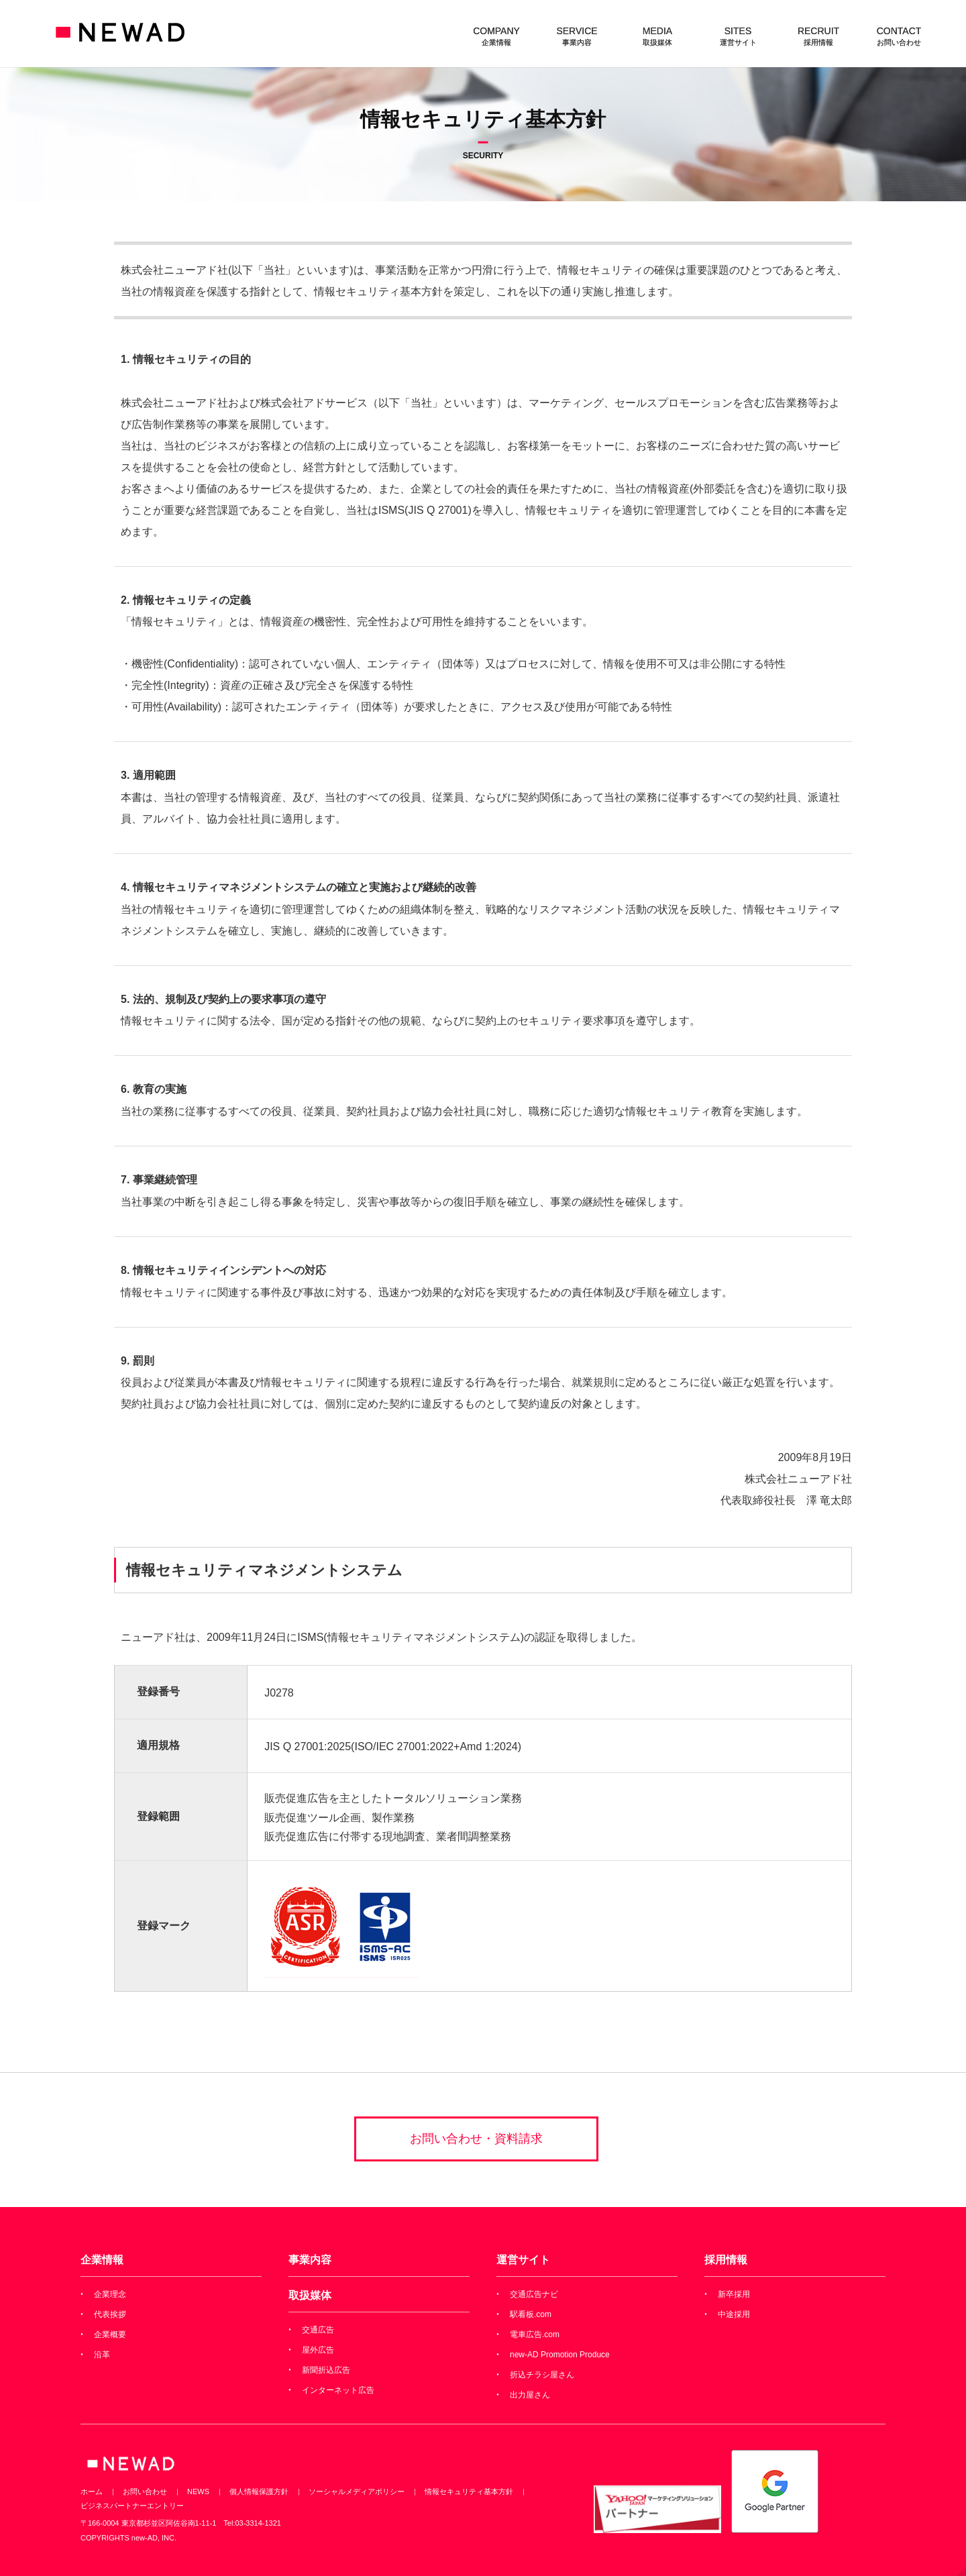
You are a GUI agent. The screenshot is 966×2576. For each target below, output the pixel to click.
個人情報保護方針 (258, 2491)
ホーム (91, 2491)
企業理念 (110, 2294)
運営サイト (523, 2259)
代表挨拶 (110, 2314)
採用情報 (725, 2259)
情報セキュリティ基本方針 (469, 2491)
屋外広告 (318, 2350)
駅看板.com (530, 2314)
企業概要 (110, 2334)
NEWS (198, 2491)
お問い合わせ (145, 2491)
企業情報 (101, 2259)
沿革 (102, 2354)
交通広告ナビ (534, 2294)
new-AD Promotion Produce (560, 2354)
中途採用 (734, 2314)
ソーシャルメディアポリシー (357, 2491)
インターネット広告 (338, 2390)
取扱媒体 (309, 2295)
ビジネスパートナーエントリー (132, 2506)
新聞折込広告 (326, 2370)
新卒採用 (734, 2294)
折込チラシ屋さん (542, 2374)
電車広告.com (534, 2334)
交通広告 (318, 2329)
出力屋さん (530, 2395)
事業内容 (309, 2259)
